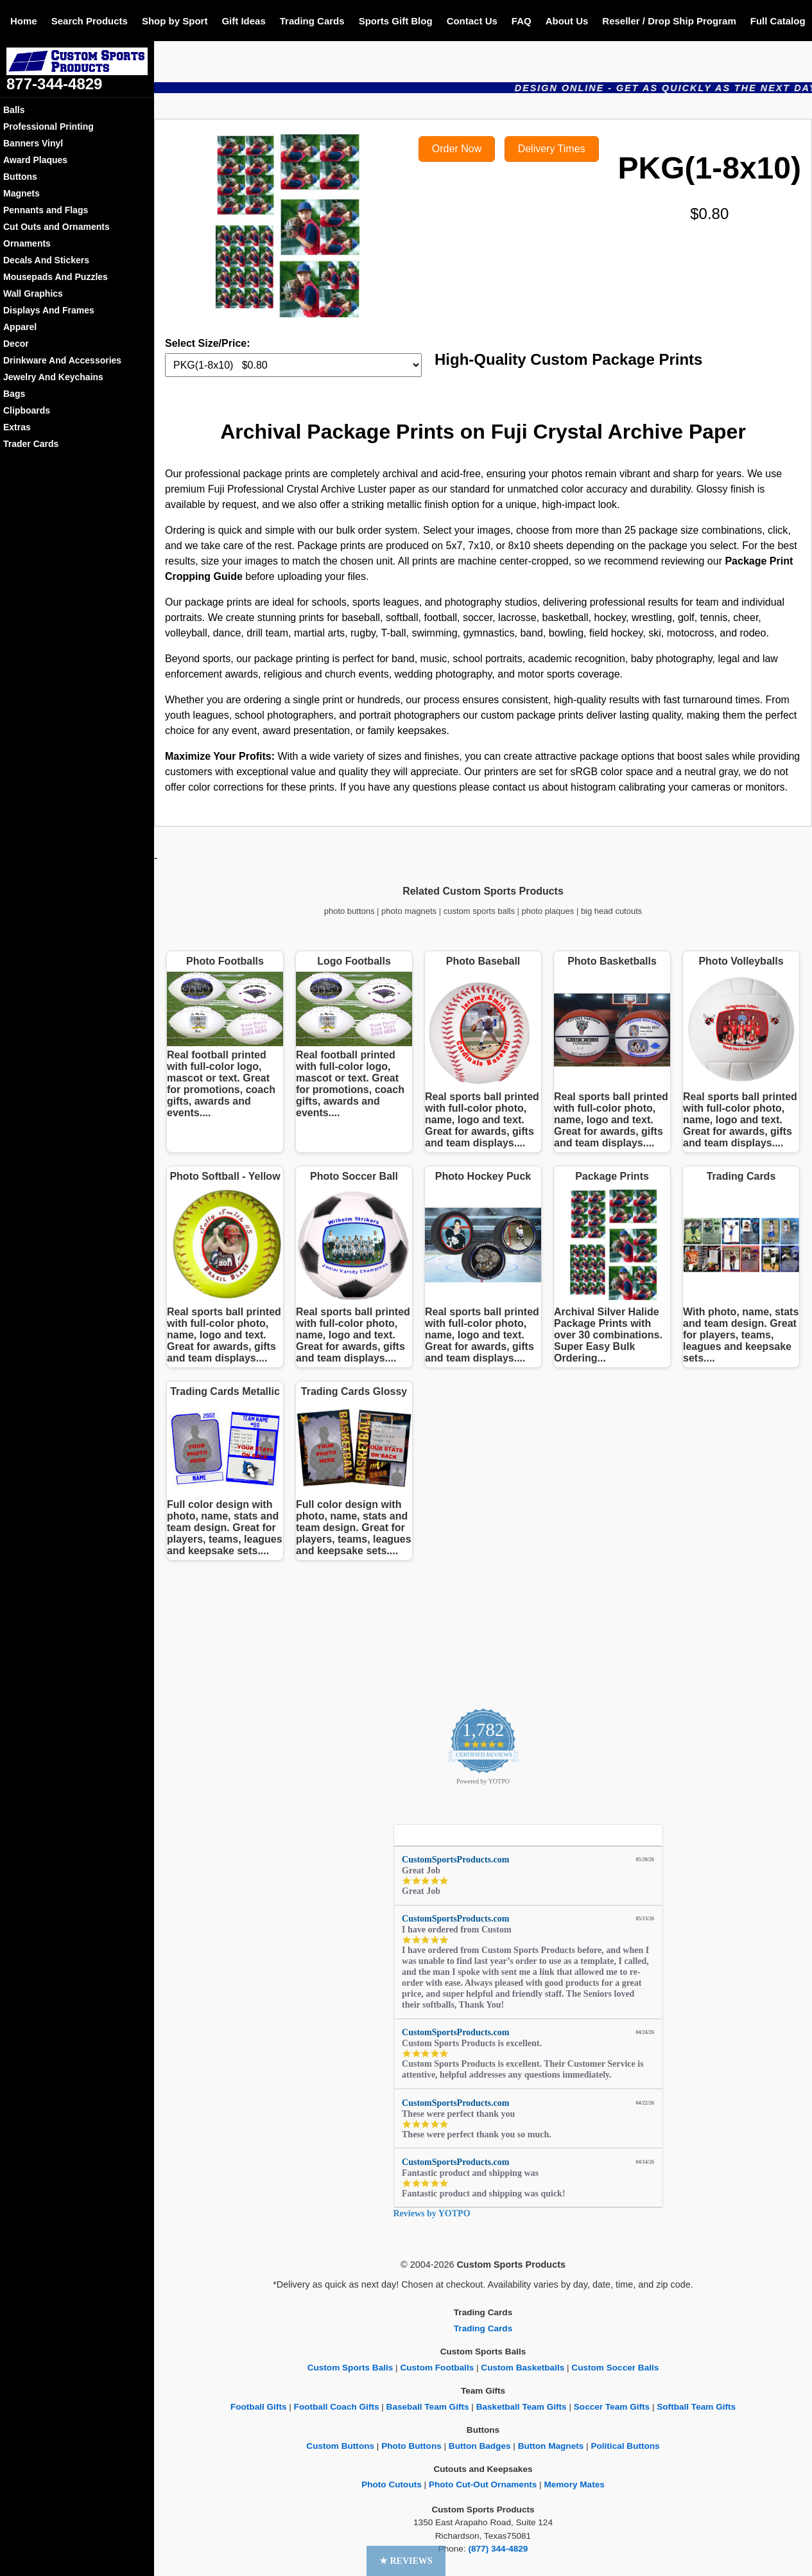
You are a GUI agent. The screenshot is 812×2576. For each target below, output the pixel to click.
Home (23, 20)
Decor (16, 343)
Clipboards (26, 410)
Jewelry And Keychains (53, 377)
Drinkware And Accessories (62, 360)
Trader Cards (30, 444)
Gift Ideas (243, 20)
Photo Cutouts (391, 2484)
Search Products (89, 20)
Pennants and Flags (45, 210)
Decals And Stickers (46, 260)
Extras (17, 427)
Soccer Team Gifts (612, 2407)
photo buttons (349, 911)
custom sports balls (479, 911)
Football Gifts (258, 2407)
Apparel (20, 327)
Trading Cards (312, 20)
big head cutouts (611, 911)
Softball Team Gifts (696, 2407)
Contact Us (472, 20)
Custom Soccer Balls (615, 2367)
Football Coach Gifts (336, 2407)
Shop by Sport (175, 20)
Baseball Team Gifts (427, 2407)
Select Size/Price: (207, 343)
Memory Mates (574, 2484)
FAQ (521, 20)
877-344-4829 (54, 83)
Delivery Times (551, 148)
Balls (13, 110)
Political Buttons (625, 2446)
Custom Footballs (437, 2367)
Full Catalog (778, 20)
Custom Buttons (340, 2446)
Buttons (20, 176)
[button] (406, 2561)
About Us (567, 20)
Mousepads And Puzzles (55, 277)
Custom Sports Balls (350, 2367)
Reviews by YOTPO (432, 2213)
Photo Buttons (411, 2446)
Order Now (456, 148)
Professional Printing (48, 126)
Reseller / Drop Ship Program (669, 20)
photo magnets (408, 911)
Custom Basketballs (522, 2367)
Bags (14, 394)
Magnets (21, 193)
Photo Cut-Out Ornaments (483, 2484)
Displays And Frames (48, 310)
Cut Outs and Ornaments (56, 227)
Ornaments (27, 243)
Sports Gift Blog (396, 20)
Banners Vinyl (33, 143)
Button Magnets (551, 2446)
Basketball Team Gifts (521, 2407)
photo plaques (548, 911)
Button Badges (480, 2446)
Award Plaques (35, 160)
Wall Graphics (33, 293)
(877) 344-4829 (498, 2549)
